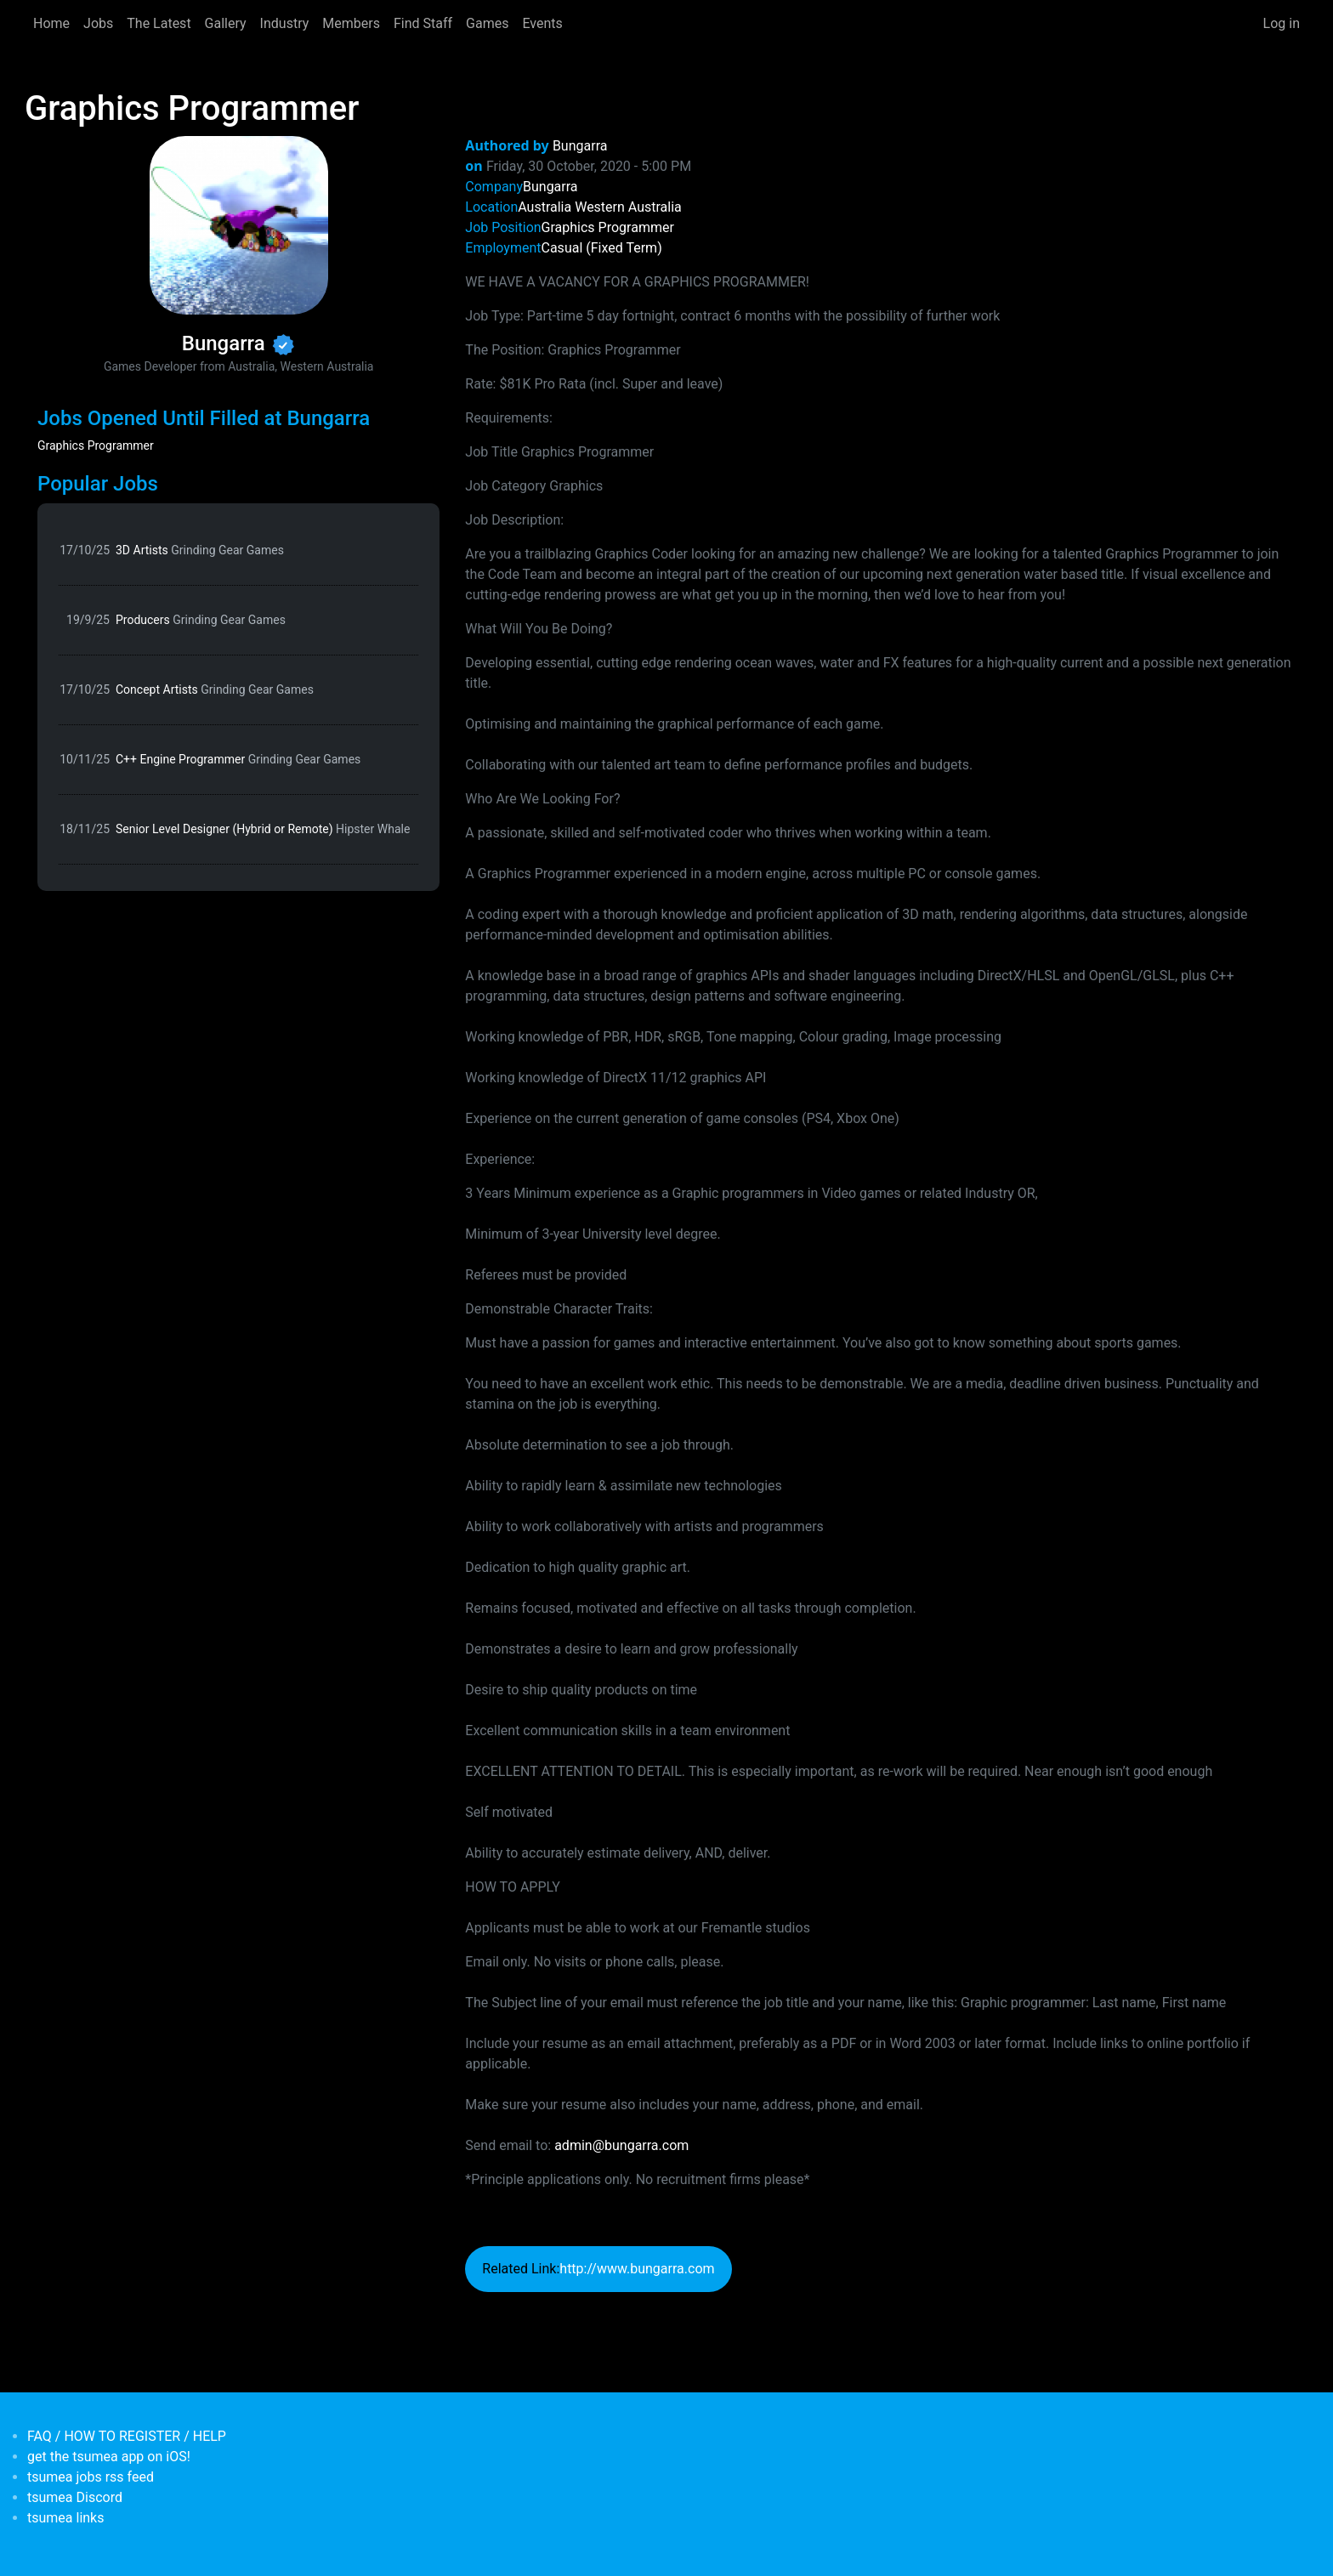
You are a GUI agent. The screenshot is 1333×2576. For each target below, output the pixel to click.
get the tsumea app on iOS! (108, 2456)
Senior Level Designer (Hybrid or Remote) (263, 829)
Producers (201, 620)
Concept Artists (215, 689)
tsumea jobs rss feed (90, 2477)
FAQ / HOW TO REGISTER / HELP (126, 2436)
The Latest (158, 23)
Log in (1281, 23)
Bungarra (580, 146)
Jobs (98, 23)
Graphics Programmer (95, 445)
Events (542, 23)
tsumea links (65, 2518)
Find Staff (423, 23)
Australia (544, 207)
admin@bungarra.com (621, 2145)
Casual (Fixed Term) (602, 248)
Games (487, 23)
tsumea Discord (74, 2497)
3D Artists (200, 550)
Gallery (226, 23)
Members (351, 23)
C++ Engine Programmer (238, 759)
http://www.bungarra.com (636, 2269)
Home (51, 23)
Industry (284, 23)
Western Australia (628, 207)
